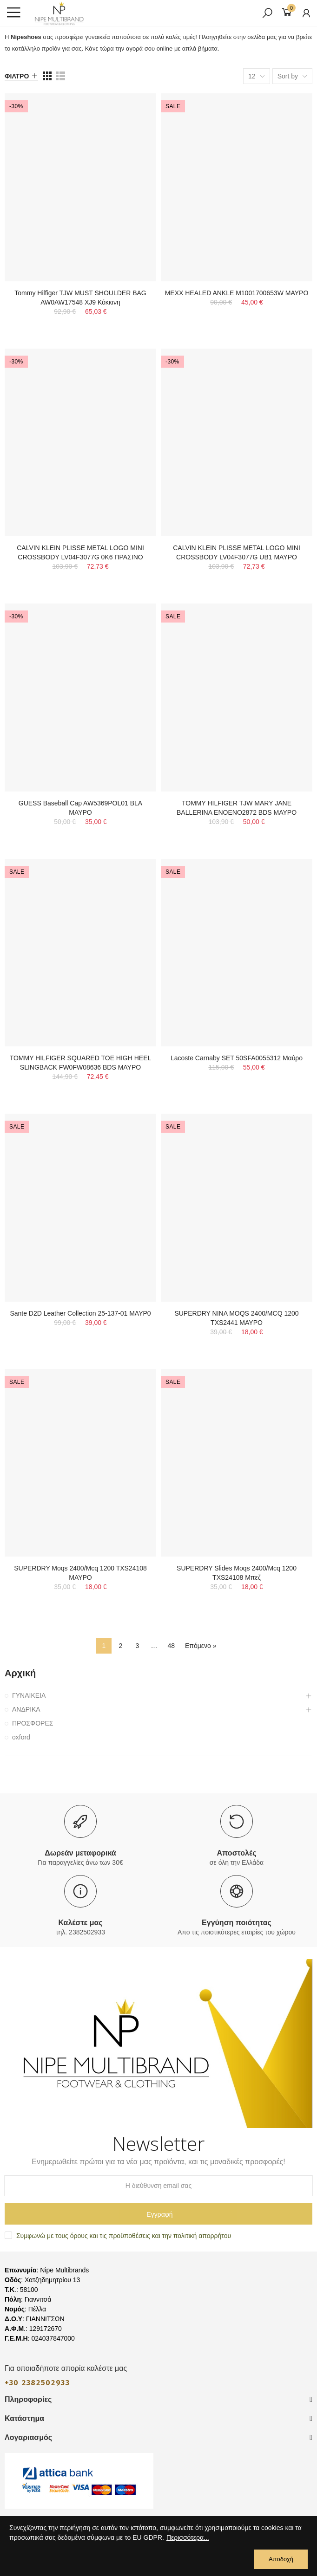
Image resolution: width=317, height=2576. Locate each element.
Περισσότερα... (187, 2537)
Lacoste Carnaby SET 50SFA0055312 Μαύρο (237, 1058)
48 (171, 1645)
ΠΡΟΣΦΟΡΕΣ (32, 1723)
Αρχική (20, 1673)
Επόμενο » (201, 1645)
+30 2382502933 (37, 2382)
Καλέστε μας (80, 1923)
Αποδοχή (281, 2559)
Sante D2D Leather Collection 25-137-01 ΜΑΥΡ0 (80, 1313)
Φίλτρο (17, 76)
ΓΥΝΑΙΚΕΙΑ (29, 1695)
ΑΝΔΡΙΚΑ (26, 1709)
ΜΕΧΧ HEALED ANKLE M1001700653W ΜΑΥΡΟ (237, 293)
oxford (21, 1737)
